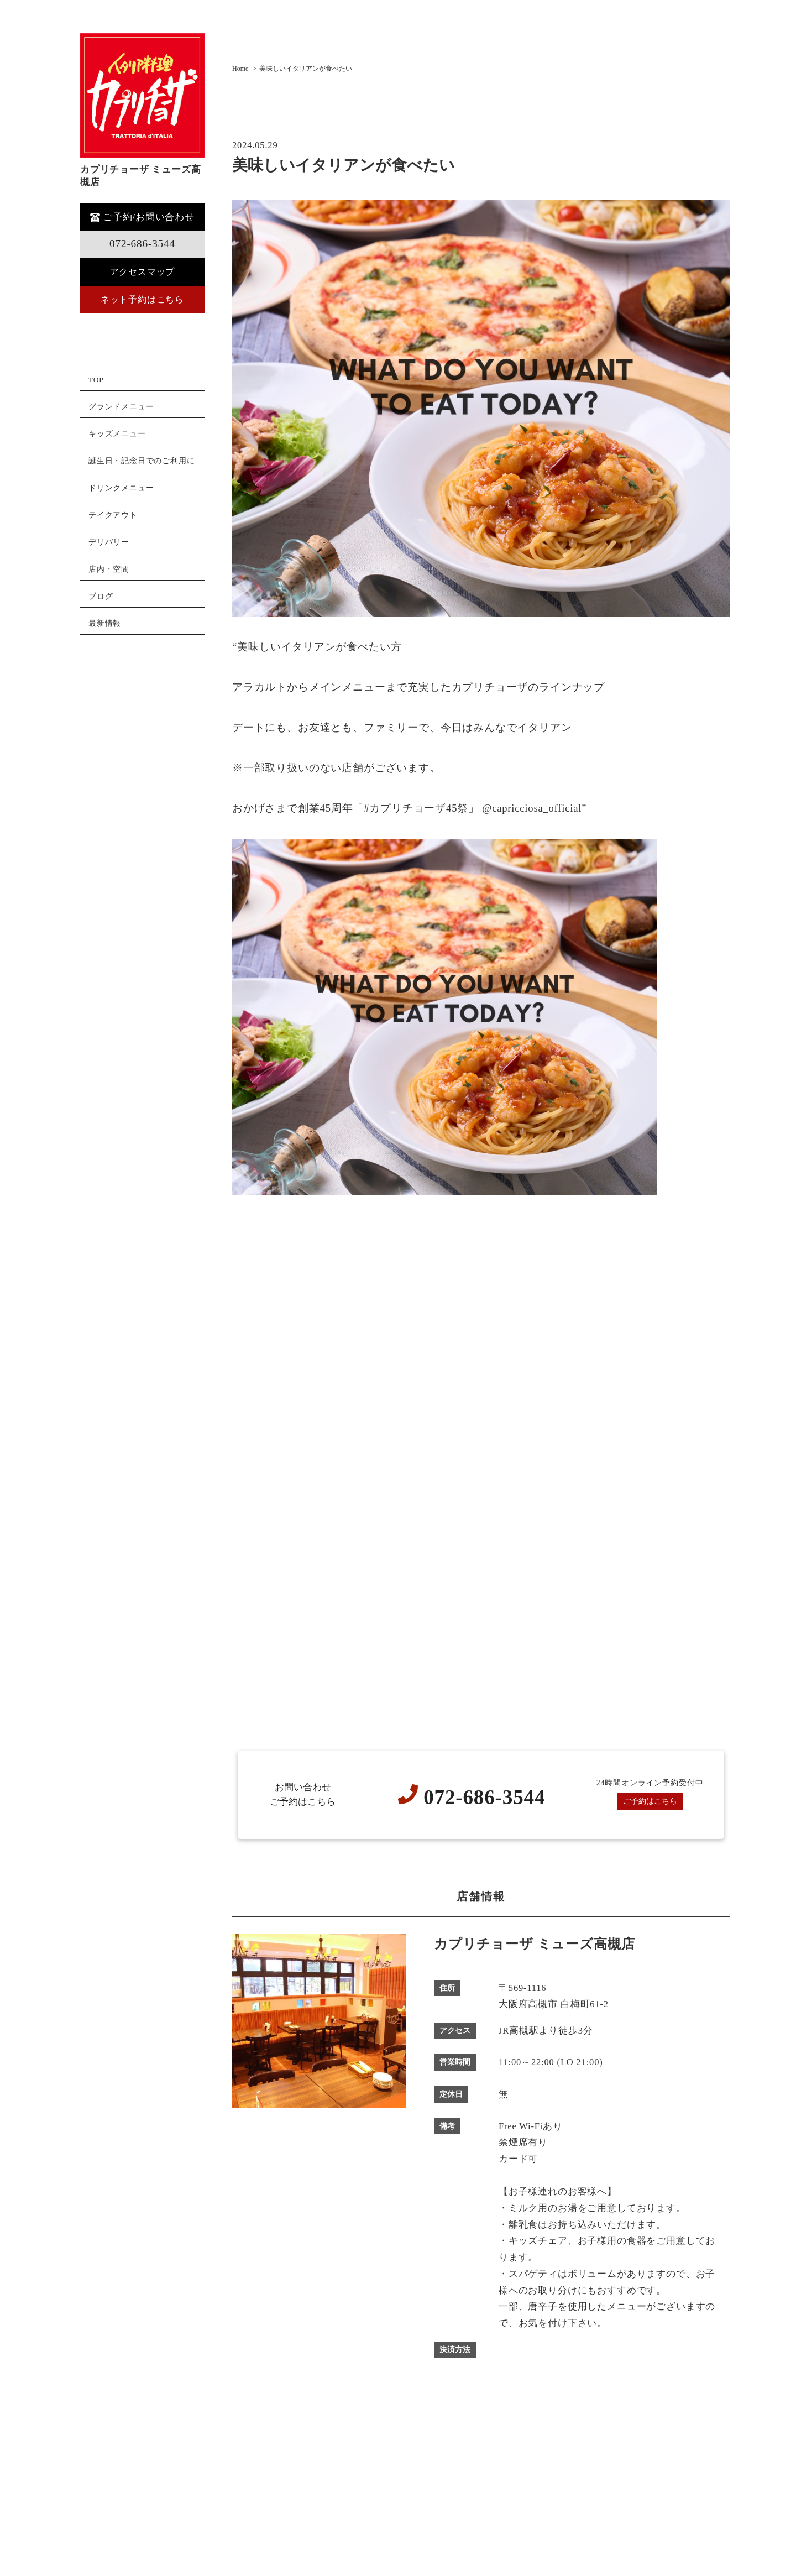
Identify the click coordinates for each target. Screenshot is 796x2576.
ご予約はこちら (650, 1802)
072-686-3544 (142, 244)
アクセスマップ (142, 272)
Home (240, 68)
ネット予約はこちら (142, 300)
